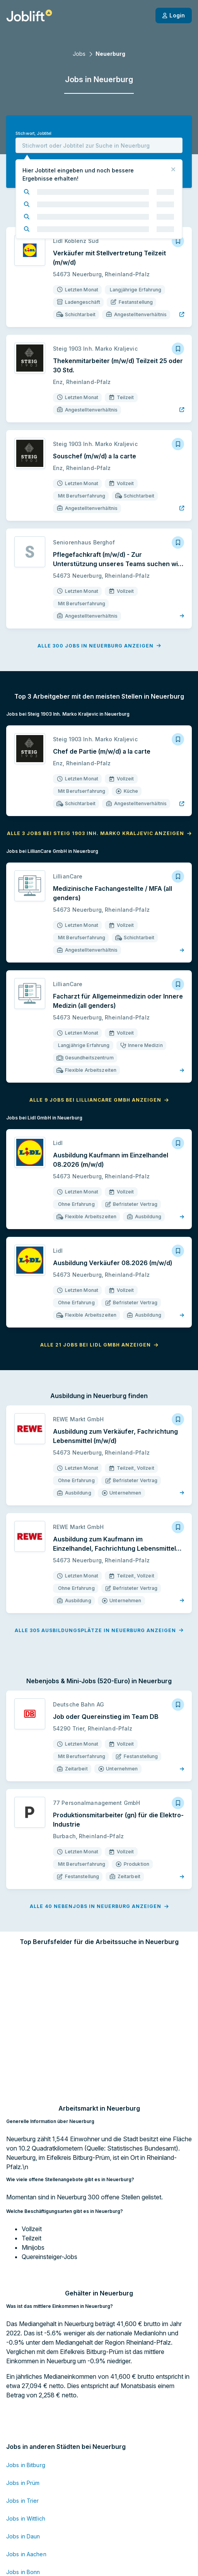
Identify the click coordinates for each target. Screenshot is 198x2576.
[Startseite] (29, 15)
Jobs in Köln (22, 2489)
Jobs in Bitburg (25, 2364)
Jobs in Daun (23, 2436)
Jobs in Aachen (26, 2453)
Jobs (79, 53)
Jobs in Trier (22, 2400)
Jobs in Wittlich (25, 2418)
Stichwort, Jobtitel (33, 133)
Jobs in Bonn (23, 2471)
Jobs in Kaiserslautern (34, 2507)
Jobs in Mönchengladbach (40, 2525)
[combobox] (99, 145)
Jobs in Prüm (22, 2382)
